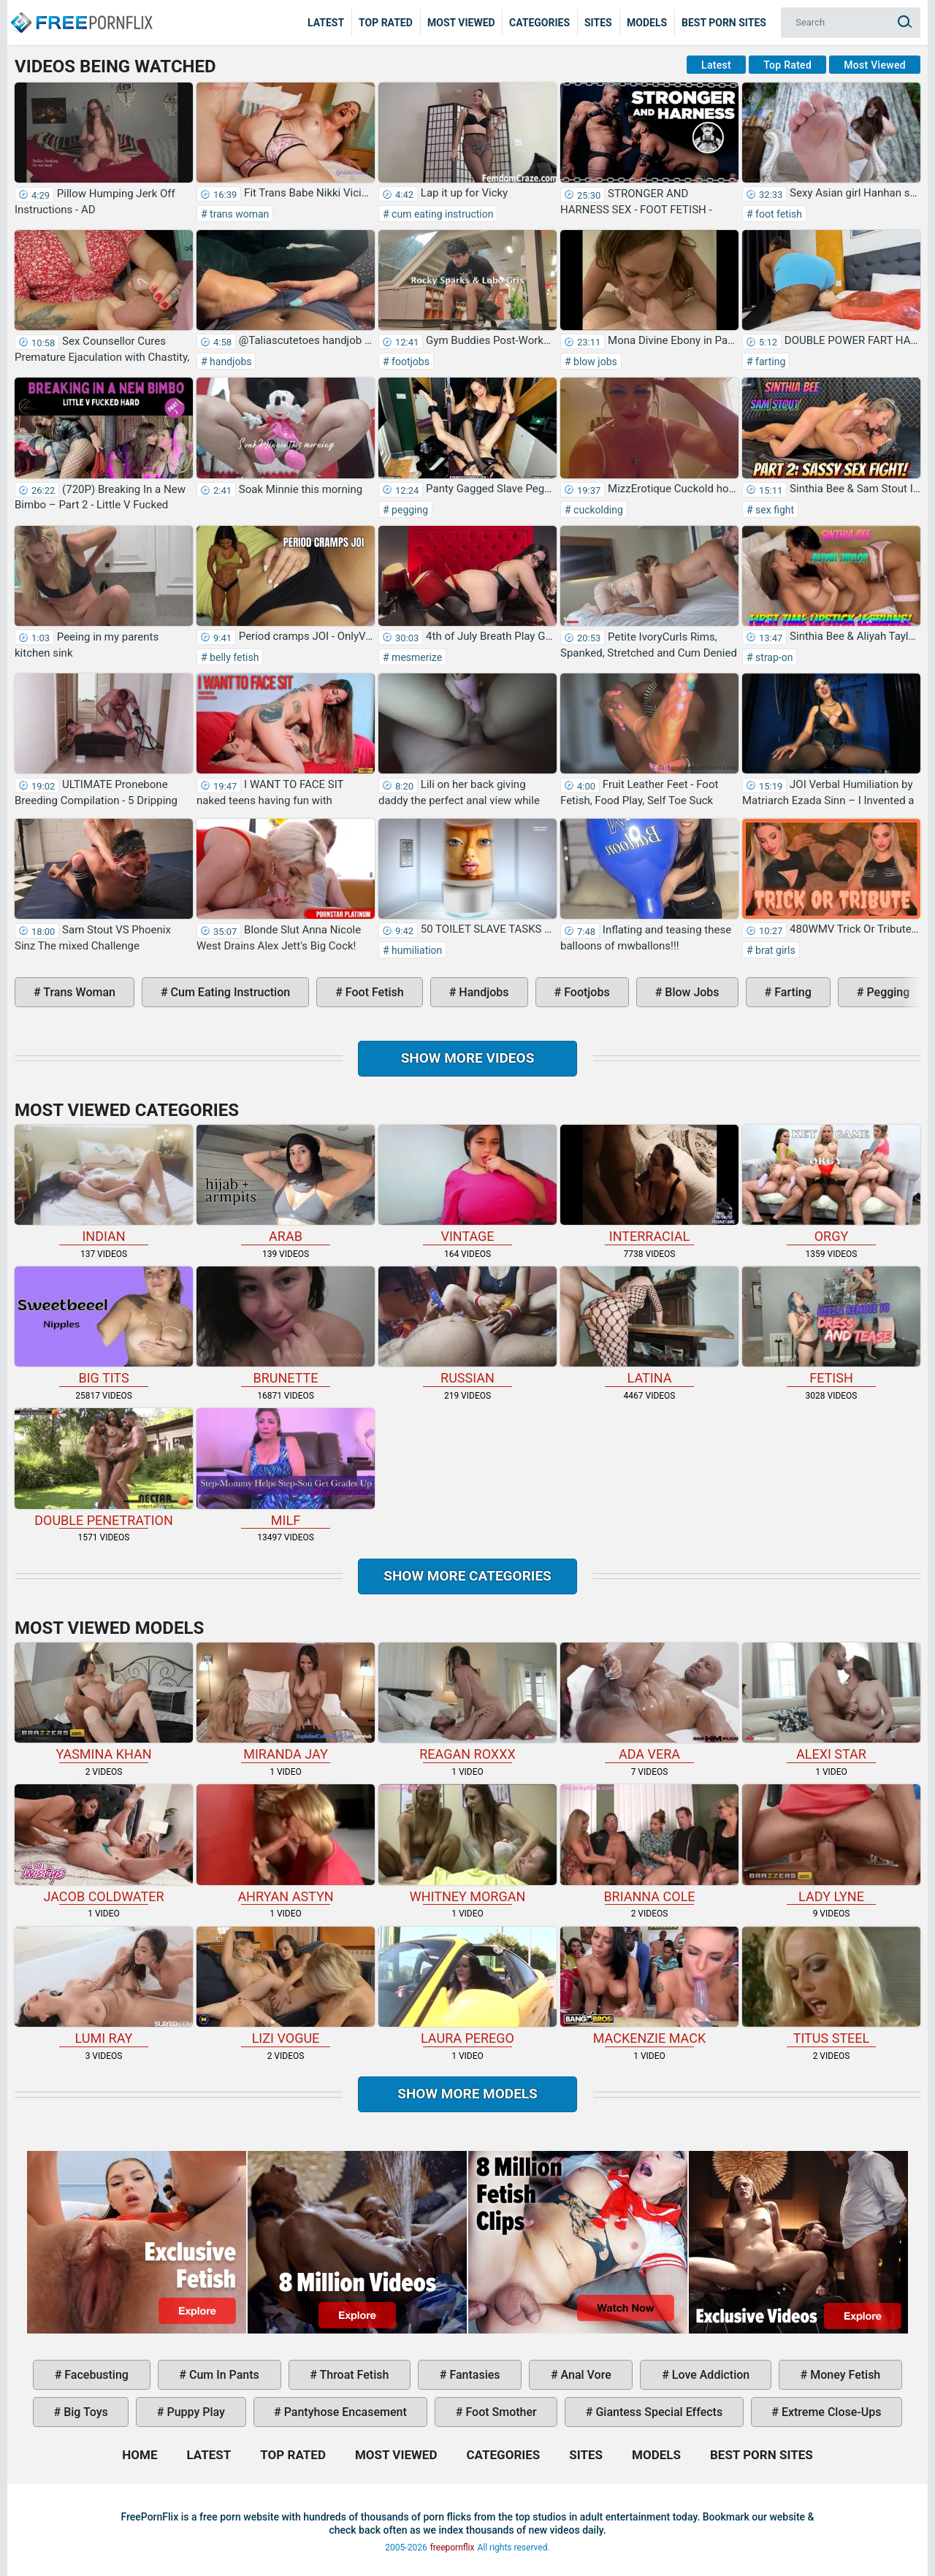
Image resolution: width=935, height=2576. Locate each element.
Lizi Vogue (285, 1986)
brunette (285, 1326)
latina (649, 1326)
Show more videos (468, 1058)
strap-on (773, 657)
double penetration (104, 1467)
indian (104, 1184)
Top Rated (386, 22)
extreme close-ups (830, 2412)
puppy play (194, 2412)
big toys (84, 2412)
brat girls (774, 950)
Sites (598, 22)
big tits (104, 1326)
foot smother (499, 2412)
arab (285, 1184)
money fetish (843, 2375)
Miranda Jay (285, 1702)
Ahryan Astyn (285, 1843)
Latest (326, 22)
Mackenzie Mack (649, 1986)
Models (647, 22)
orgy (831, 1184)
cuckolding (597, 510)
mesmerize (416, 657)
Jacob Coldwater (104, 1843)
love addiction (709, 2375)
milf (285, 1467)
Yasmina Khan (104, 1702)
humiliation (416, 950)
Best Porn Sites (724, 22)
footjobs (409, 361)
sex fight (773, 510)
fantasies (473, 2375)
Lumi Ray (104, 1986)
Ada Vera (649, 1702)
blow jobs (594, 361)
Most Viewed (461, 22)
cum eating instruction (441, 214)
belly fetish (233, 657)
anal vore (584, 2375)
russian (467, 1326)
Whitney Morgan (467, 1843)
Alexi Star (831, 1702)
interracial (649, 1184)
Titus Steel (831, 1986)
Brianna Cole (649, 1843)
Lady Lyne (831, 1843)
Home (80, 12)
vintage (467, 1184)
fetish (831, 1326)
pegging (408, 510)
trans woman (238, 214)
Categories (539, 22)
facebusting (95, 2375)
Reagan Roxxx (467, 1702)
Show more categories (467, 1575)
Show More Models (467, 2093)
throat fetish (353, 2375)
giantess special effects (657, 2412)
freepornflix (452, 2547)
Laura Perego (467, 1986)
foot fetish (777, 214)
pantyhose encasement (344, 2412)
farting (769, 361)
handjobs (229, 361)
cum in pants (222, 2375)
